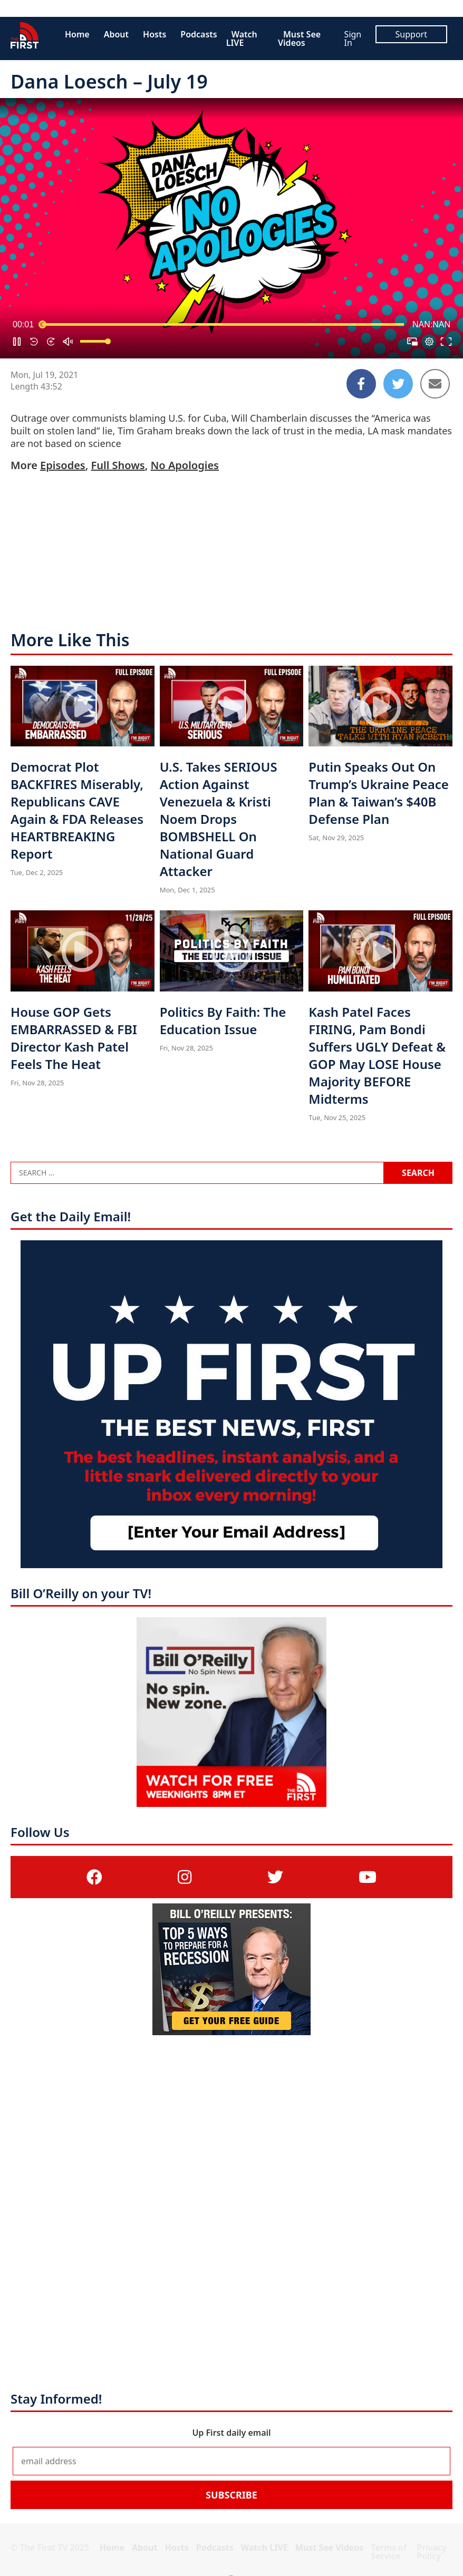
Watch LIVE (241, 38)
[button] (16, 341)
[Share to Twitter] (398, 383)
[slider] (223, 324)
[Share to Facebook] (361, 383)
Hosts (154, 34)
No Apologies (185, 465)
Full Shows (118, 465)
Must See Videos (299, 38)
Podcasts (198, 34)
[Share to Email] (435, 383)
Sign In (353, 38)
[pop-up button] (429, 341)
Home (77, 34)
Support (411, 34)
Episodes (62, 465)
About (116, 34)
